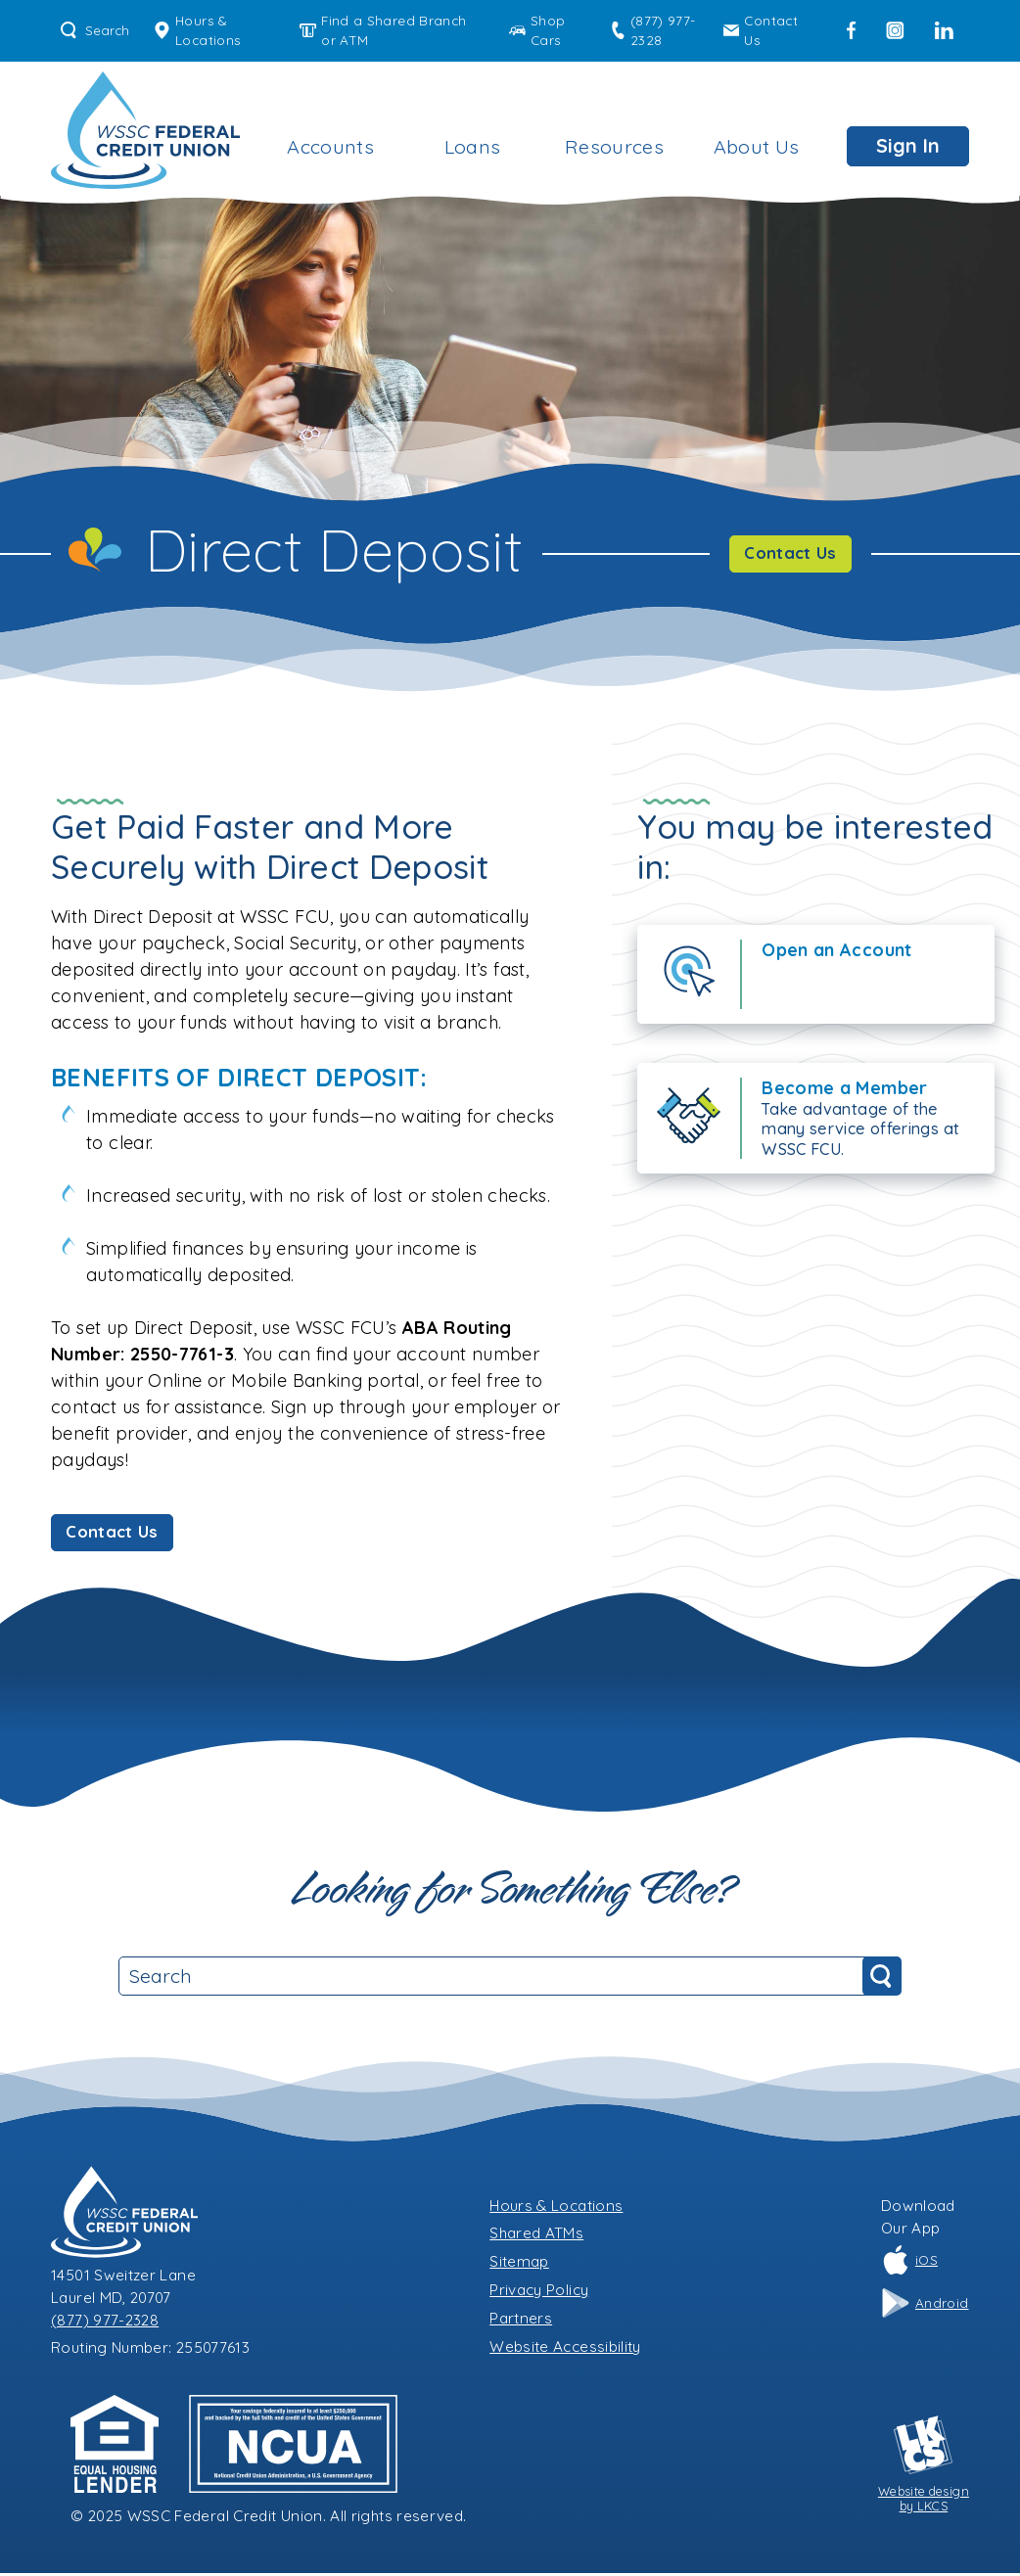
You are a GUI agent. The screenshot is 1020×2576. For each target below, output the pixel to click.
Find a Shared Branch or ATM (383, 30)
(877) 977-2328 (653, 30)
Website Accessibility (565, 2349)
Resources (614, 146)
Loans (472, 146)
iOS (909, 2263)
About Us (757, 146)
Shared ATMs (536, 2237)
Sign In (908, 145)
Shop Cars (537, 30)
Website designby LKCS (923, 2467)
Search (95, 30)
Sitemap (519, 2264)
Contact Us (760, 30)
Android (925, 2306)
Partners (520, 2321)
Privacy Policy (538, 2292)
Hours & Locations (197, 30)
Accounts (330, 146)
